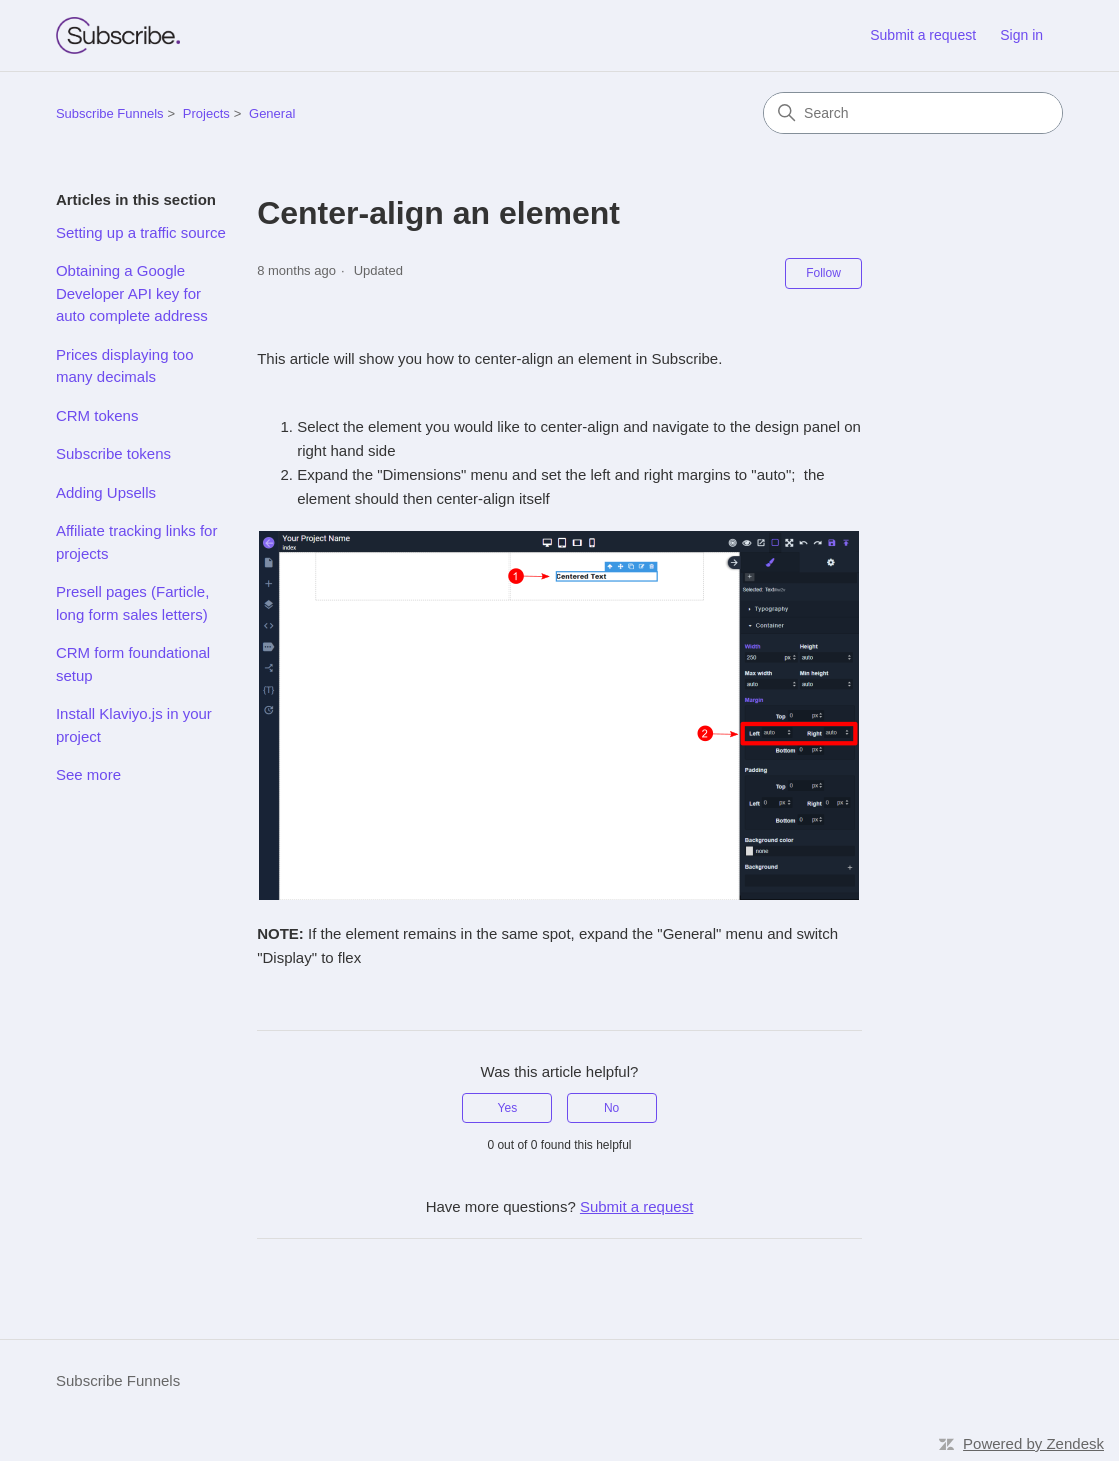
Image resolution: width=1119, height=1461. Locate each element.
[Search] (913, 113)
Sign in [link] (1021, 35)
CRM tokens (97, 415)
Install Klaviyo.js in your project (134, 725)
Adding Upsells (106, 492)
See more (88, 774)
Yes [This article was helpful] (508, 1108)
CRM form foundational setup (133, 664)
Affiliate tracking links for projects (136, 542)
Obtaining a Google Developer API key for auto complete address (132, 293)
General (272, 113)
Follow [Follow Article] (823, 273)
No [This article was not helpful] (611, 1108)
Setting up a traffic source (141, 232)
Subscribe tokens (113, 453)
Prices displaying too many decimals (125, 366)
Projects (206, 113)
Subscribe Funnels (110, 113)
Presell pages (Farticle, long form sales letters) (132, 603)
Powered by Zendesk (1033, 1443)
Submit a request (923, 35)
